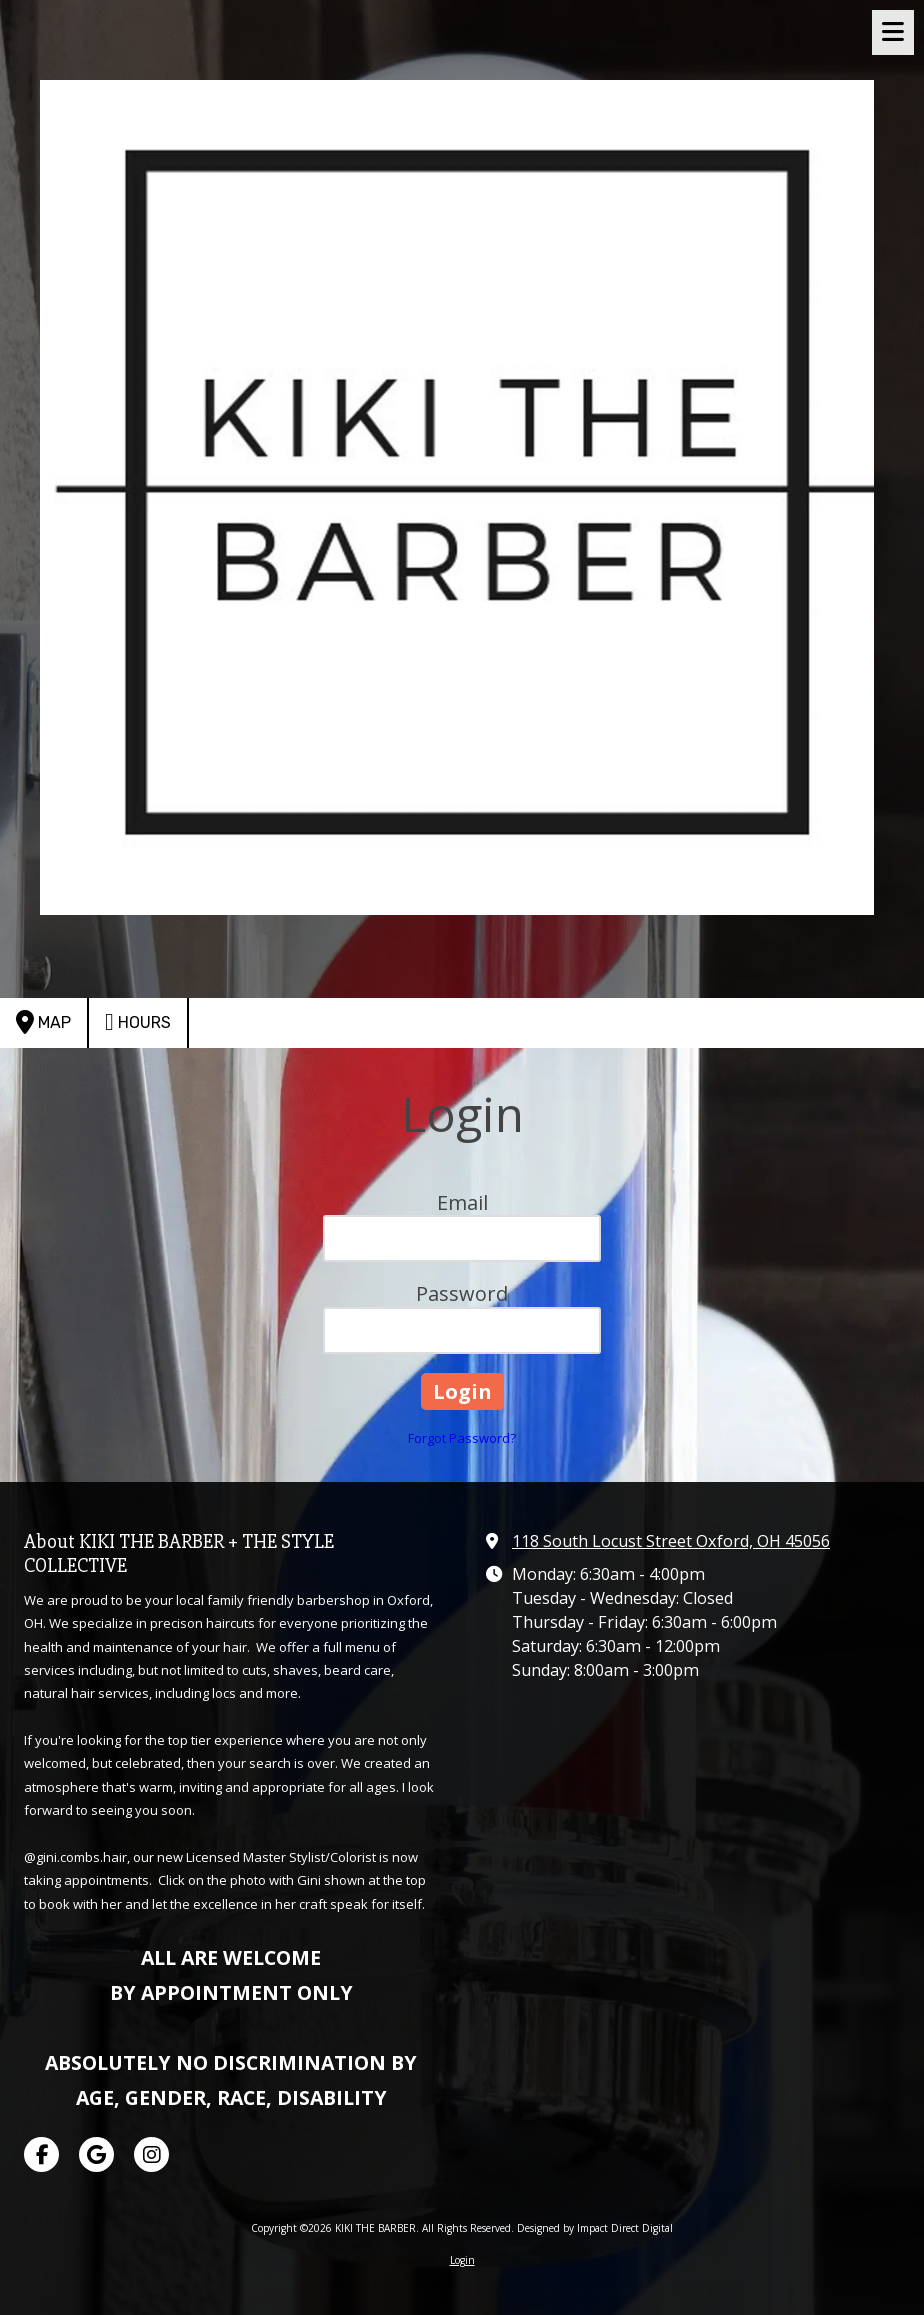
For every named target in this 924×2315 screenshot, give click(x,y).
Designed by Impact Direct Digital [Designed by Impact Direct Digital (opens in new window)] (595, 2228)
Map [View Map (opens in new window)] (43, 1022)
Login (462, 2260)
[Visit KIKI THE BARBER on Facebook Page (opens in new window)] (41, 2154)
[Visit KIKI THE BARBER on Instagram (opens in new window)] (151, 2154)
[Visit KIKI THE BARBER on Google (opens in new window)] (96, 2154)
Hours (138, 1022)
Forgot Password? (462, 1438)
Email (462, 1202)
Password (462, 1293)
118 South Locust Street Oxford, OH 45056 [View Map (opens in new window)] (671, 1541)
